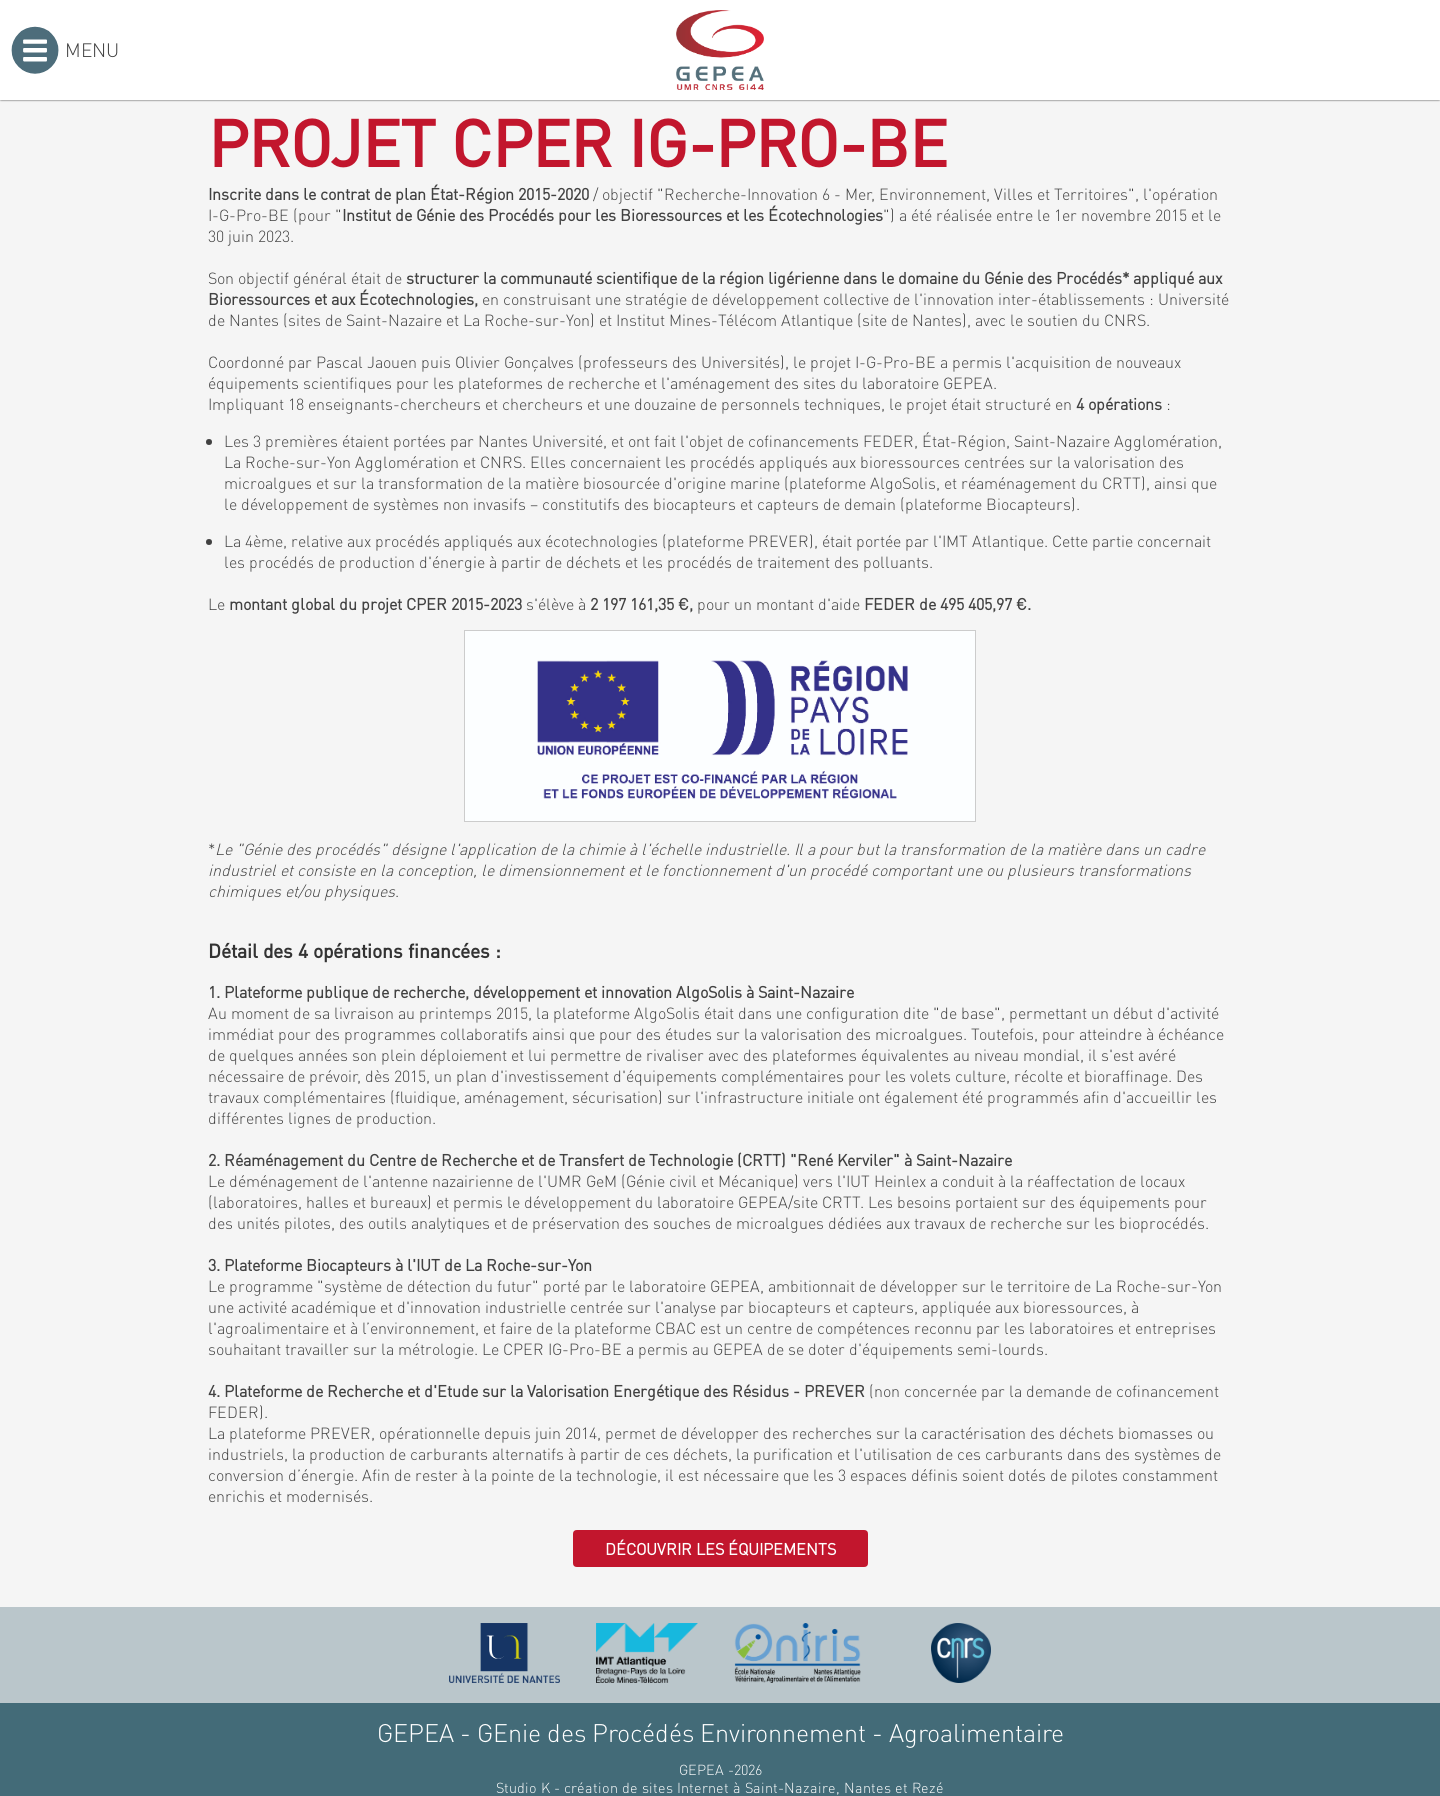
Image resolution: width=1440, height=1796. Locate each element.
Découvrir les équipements (720, 1548)
